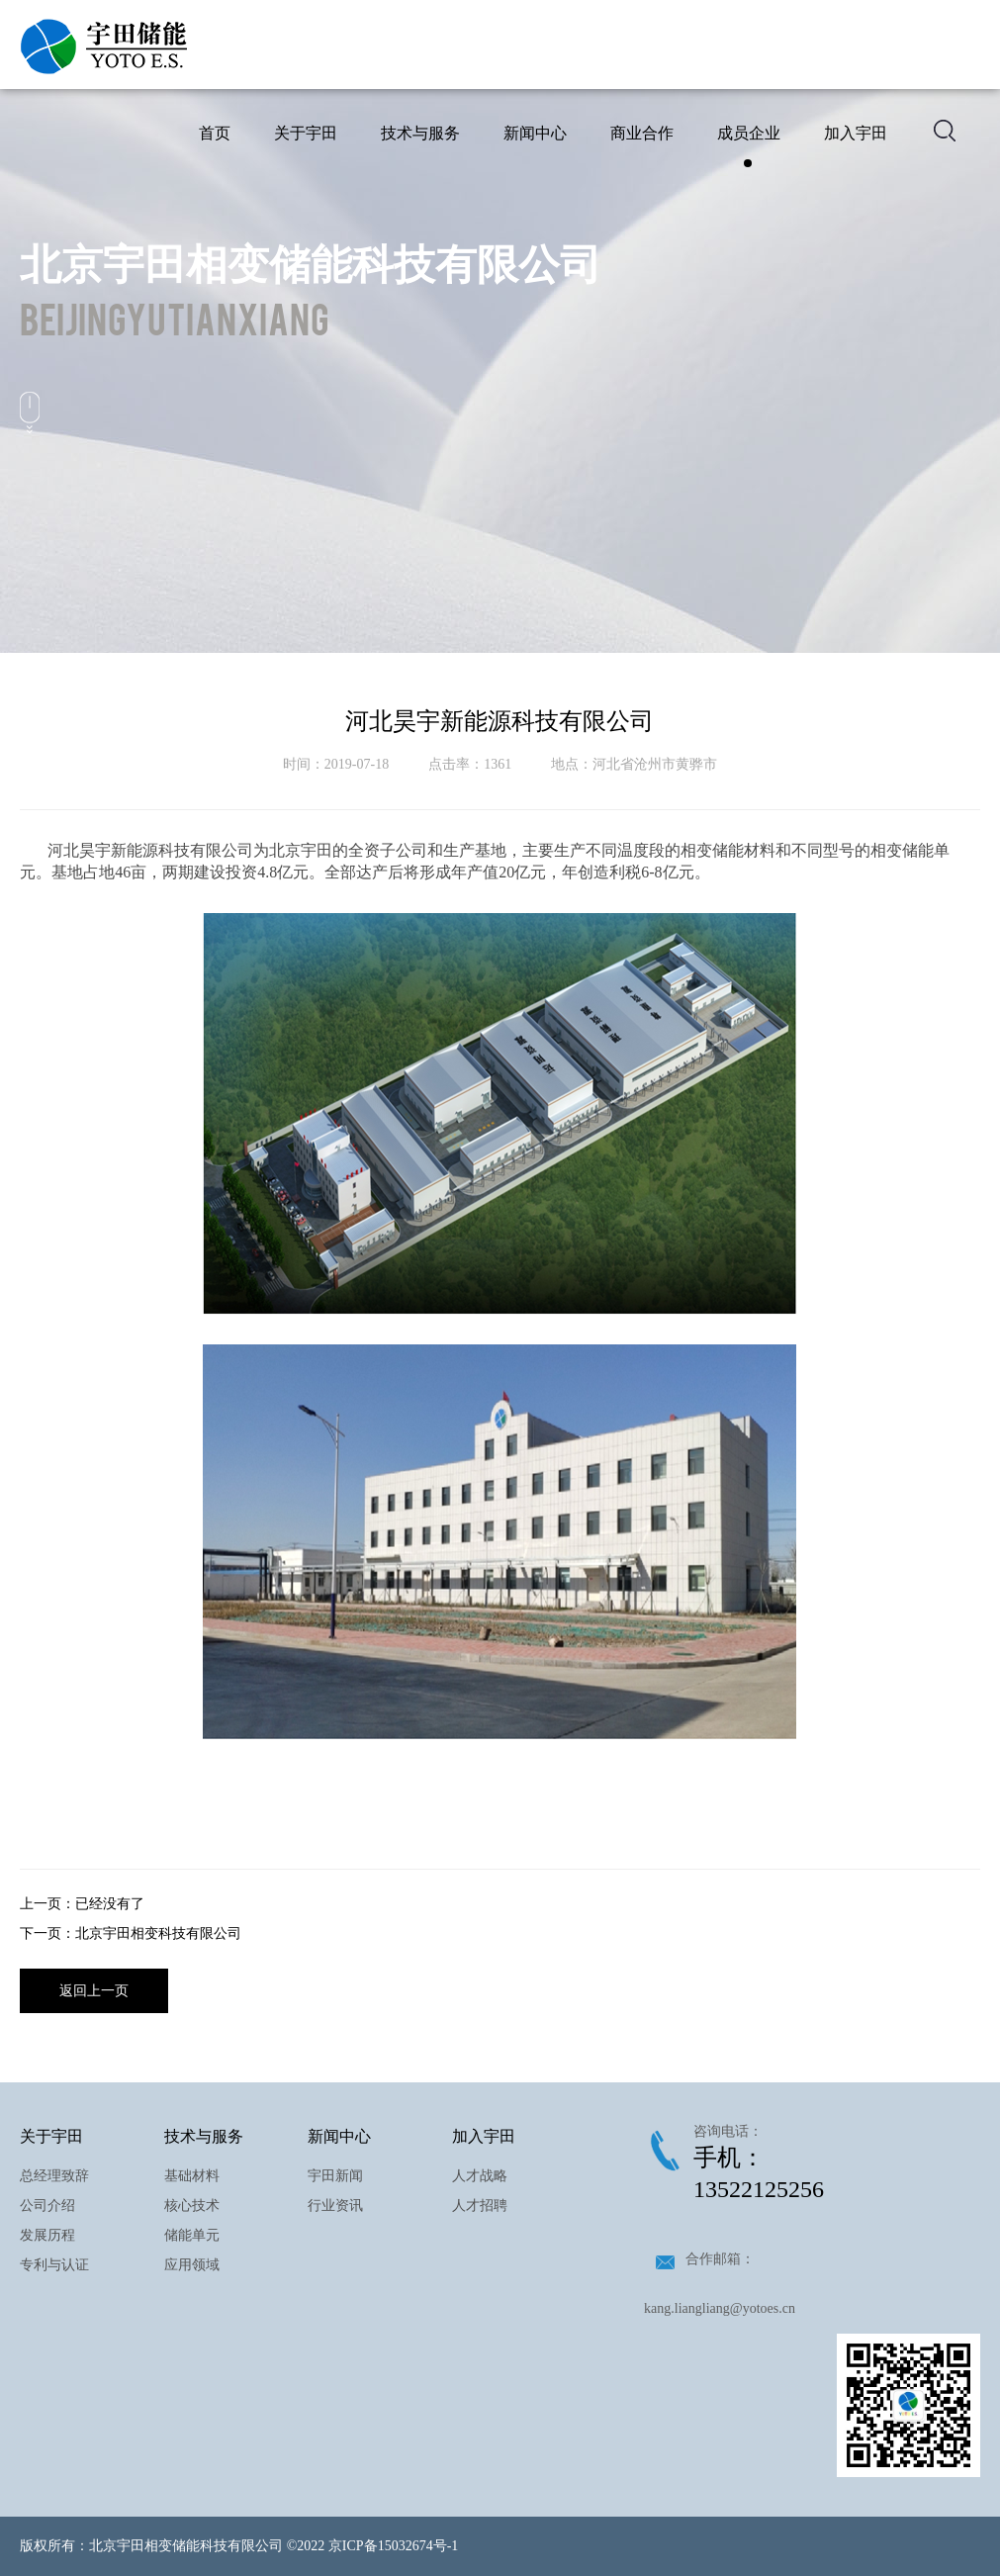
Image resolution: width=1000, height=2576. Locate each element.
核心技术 (192, 2205)
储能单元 (192, 2235)
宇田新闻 (335, 2175)
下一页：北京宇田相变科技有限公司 (130, 1933)
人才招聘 (479, 2205)
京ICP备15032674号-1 (393, 2545)
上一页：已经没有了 (82, 1903)
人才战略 (479, 2175)
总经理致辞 (54, 2175)
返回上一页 (94, 1990)
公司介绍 (47, 2205)
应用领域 (192, 2264)
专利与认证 (54, 2264)
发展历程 (47, 2235)
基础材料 (192, 2175)
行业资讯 (335, 2205)
